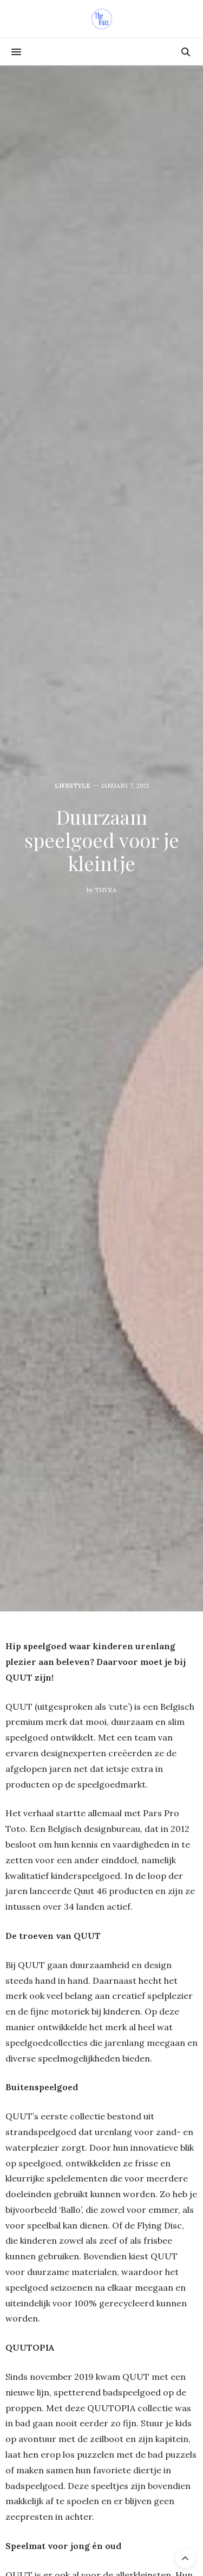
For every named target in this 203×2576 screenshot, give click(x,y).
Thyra (105, 890)
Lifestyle (72, 786)
